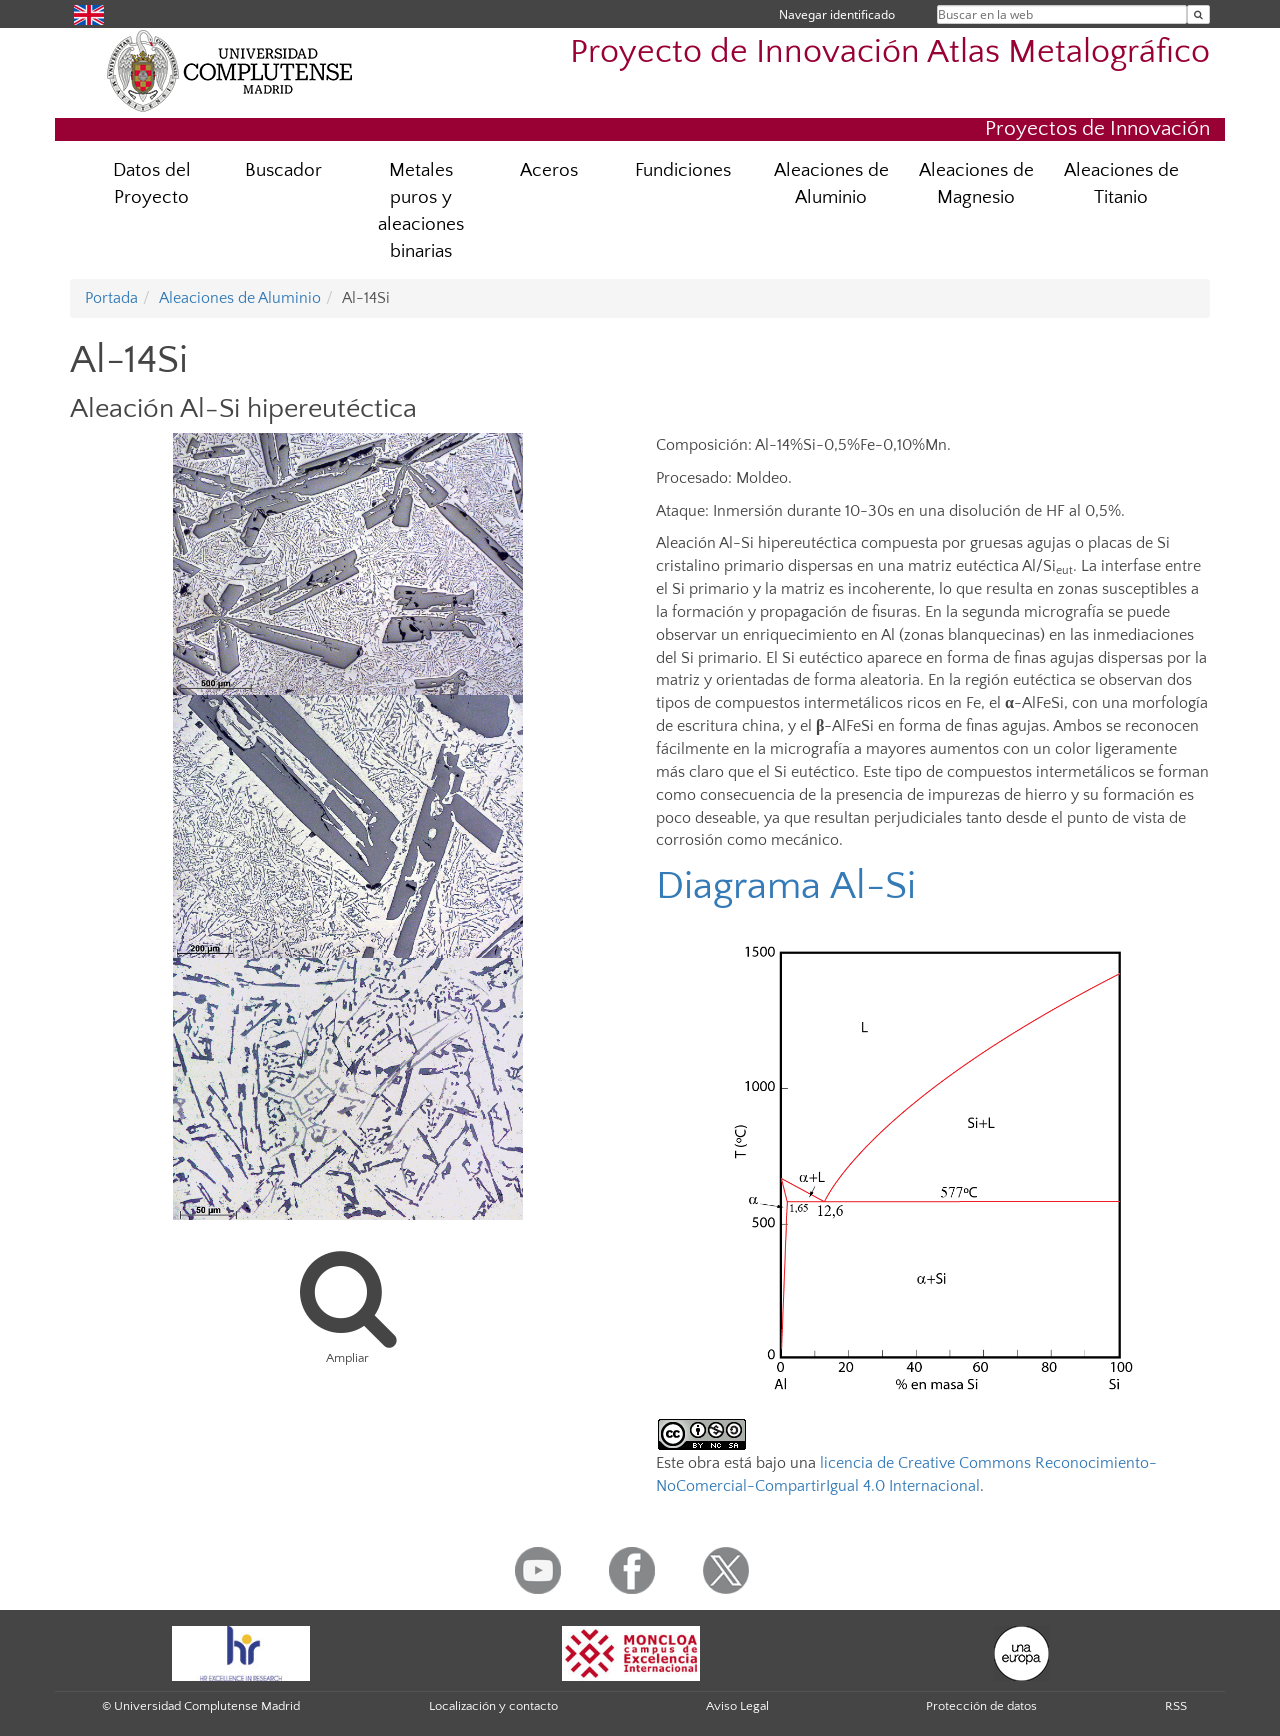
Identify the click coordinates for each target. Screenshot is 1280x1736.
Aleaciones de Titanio (1121, 184)
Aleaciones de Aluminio (831, 184)
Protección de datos (981, 1706)
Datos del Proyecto (152, 184)
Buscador (283, 170)
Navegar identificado (837, 14)
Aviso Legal (737, 1706)
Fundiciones (683, 170)
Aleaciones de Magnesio (976, 184)
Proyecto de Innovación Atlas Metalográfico (890, 52)
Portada (111, 298)
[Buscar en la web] (1198, 14)
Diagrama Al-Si (786, 886)
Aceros (549, 170)
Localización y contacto (493, 1706)
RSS (1176, 1706)
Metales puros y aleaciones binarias (421, 211)
